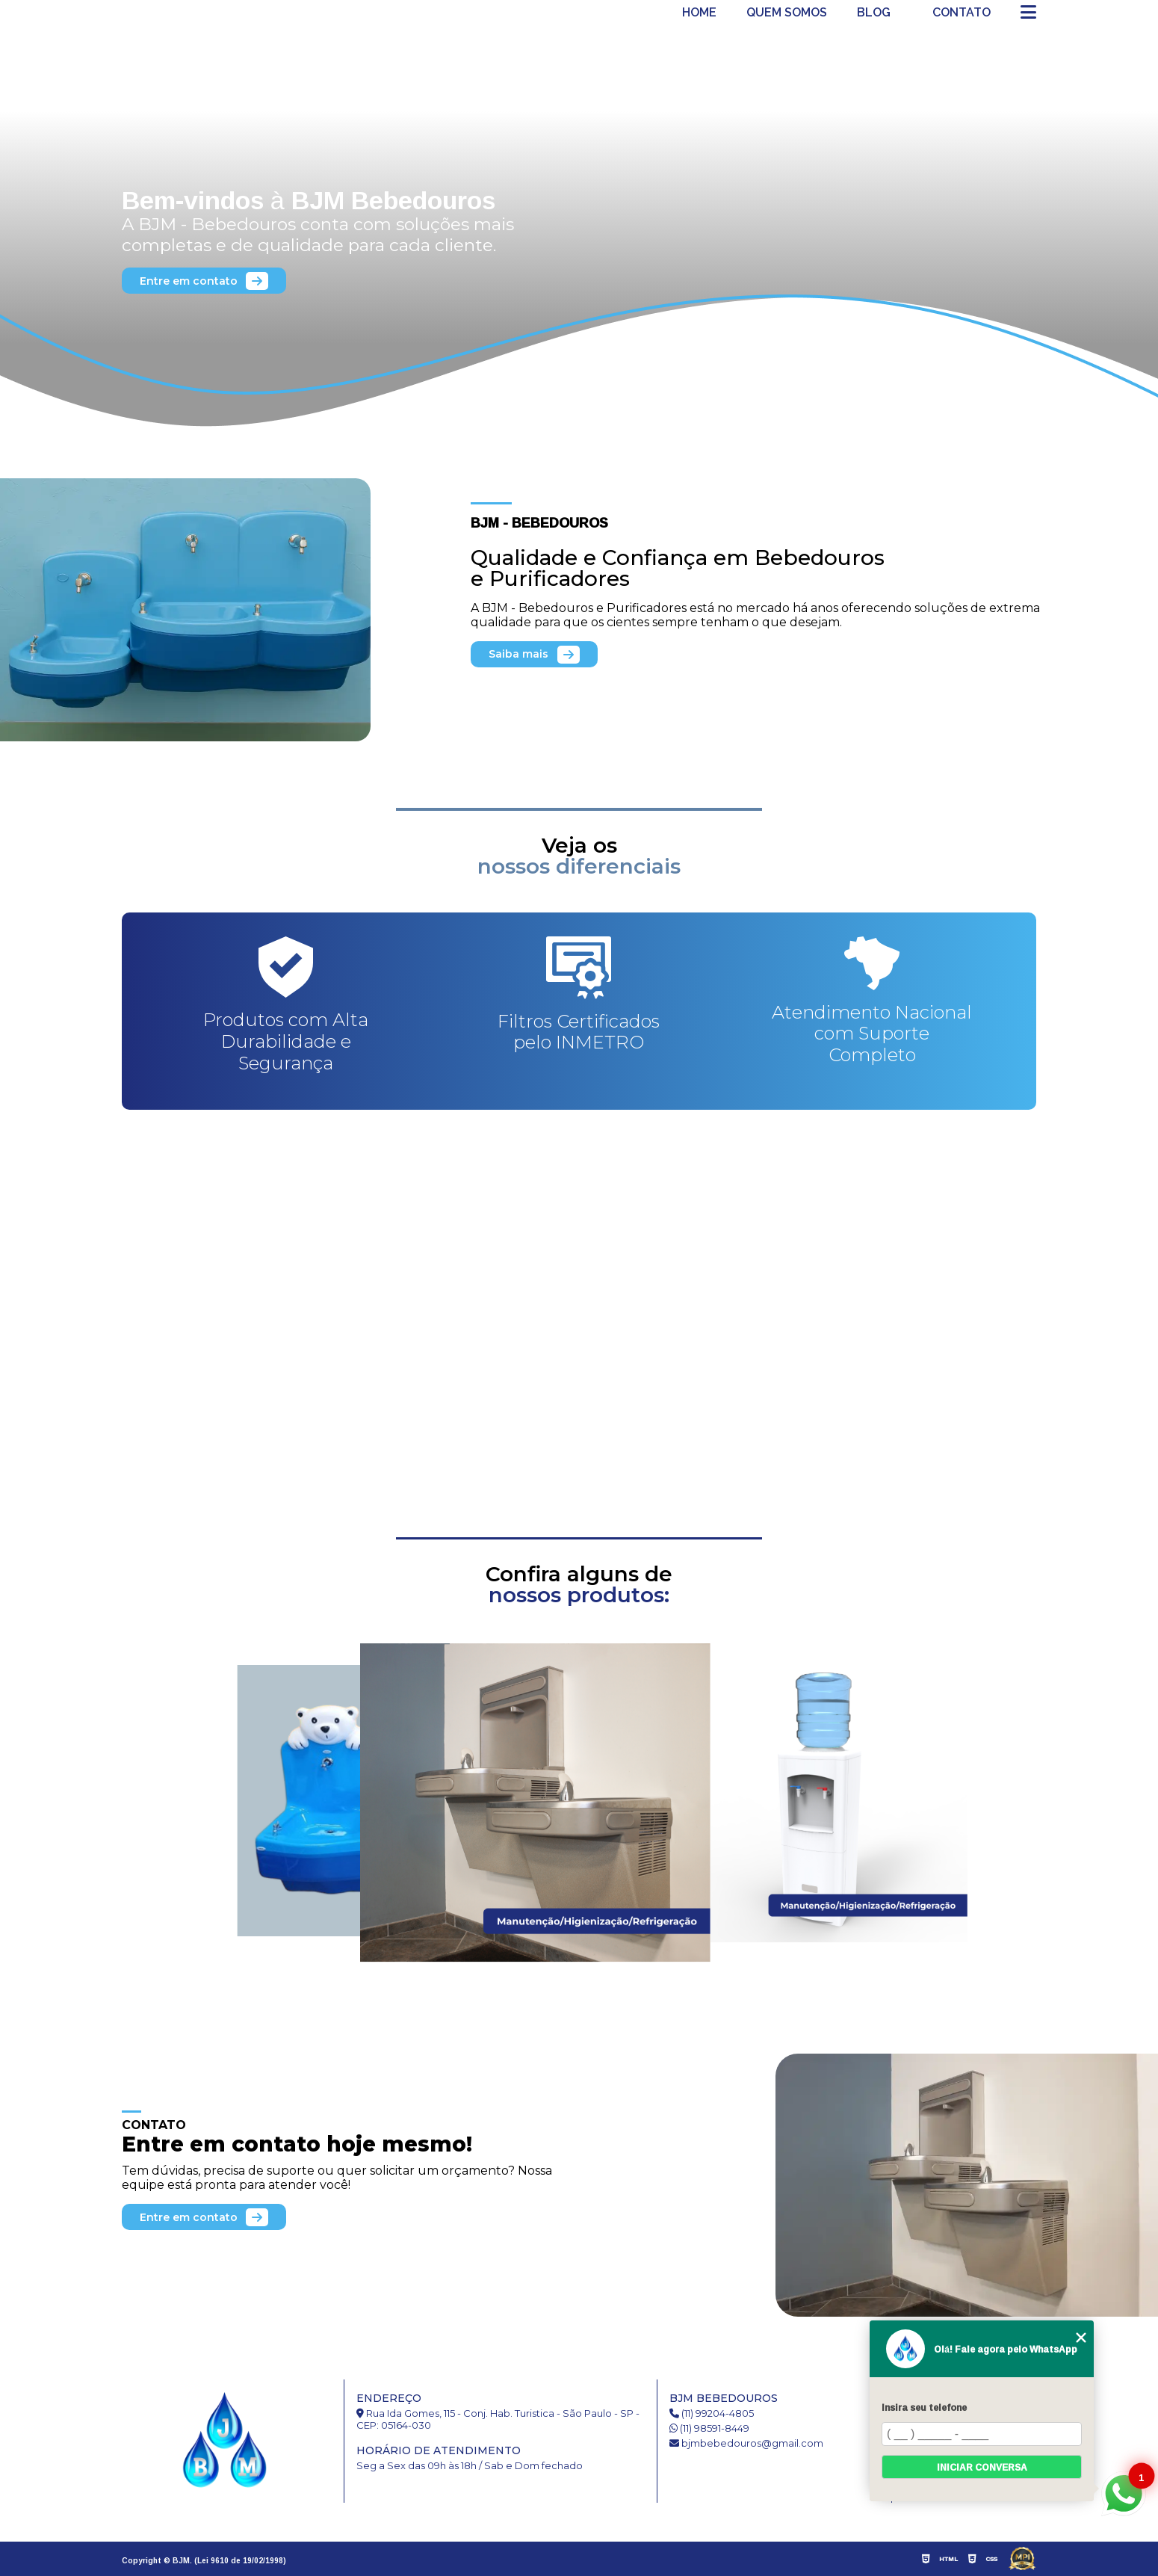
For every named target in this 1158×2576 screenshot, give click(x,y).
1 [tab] (579, 459)
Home (699, 12)
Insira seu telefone (924, 2407)
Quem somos (786, 12)
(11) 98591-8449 (709, 2428)
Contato (961, 12)
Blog (874, 12)
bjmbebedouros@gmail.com (746, 2443)
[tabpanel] (579, 239)
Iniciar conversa (982, 2467)
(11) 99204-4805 (711, 2413)
